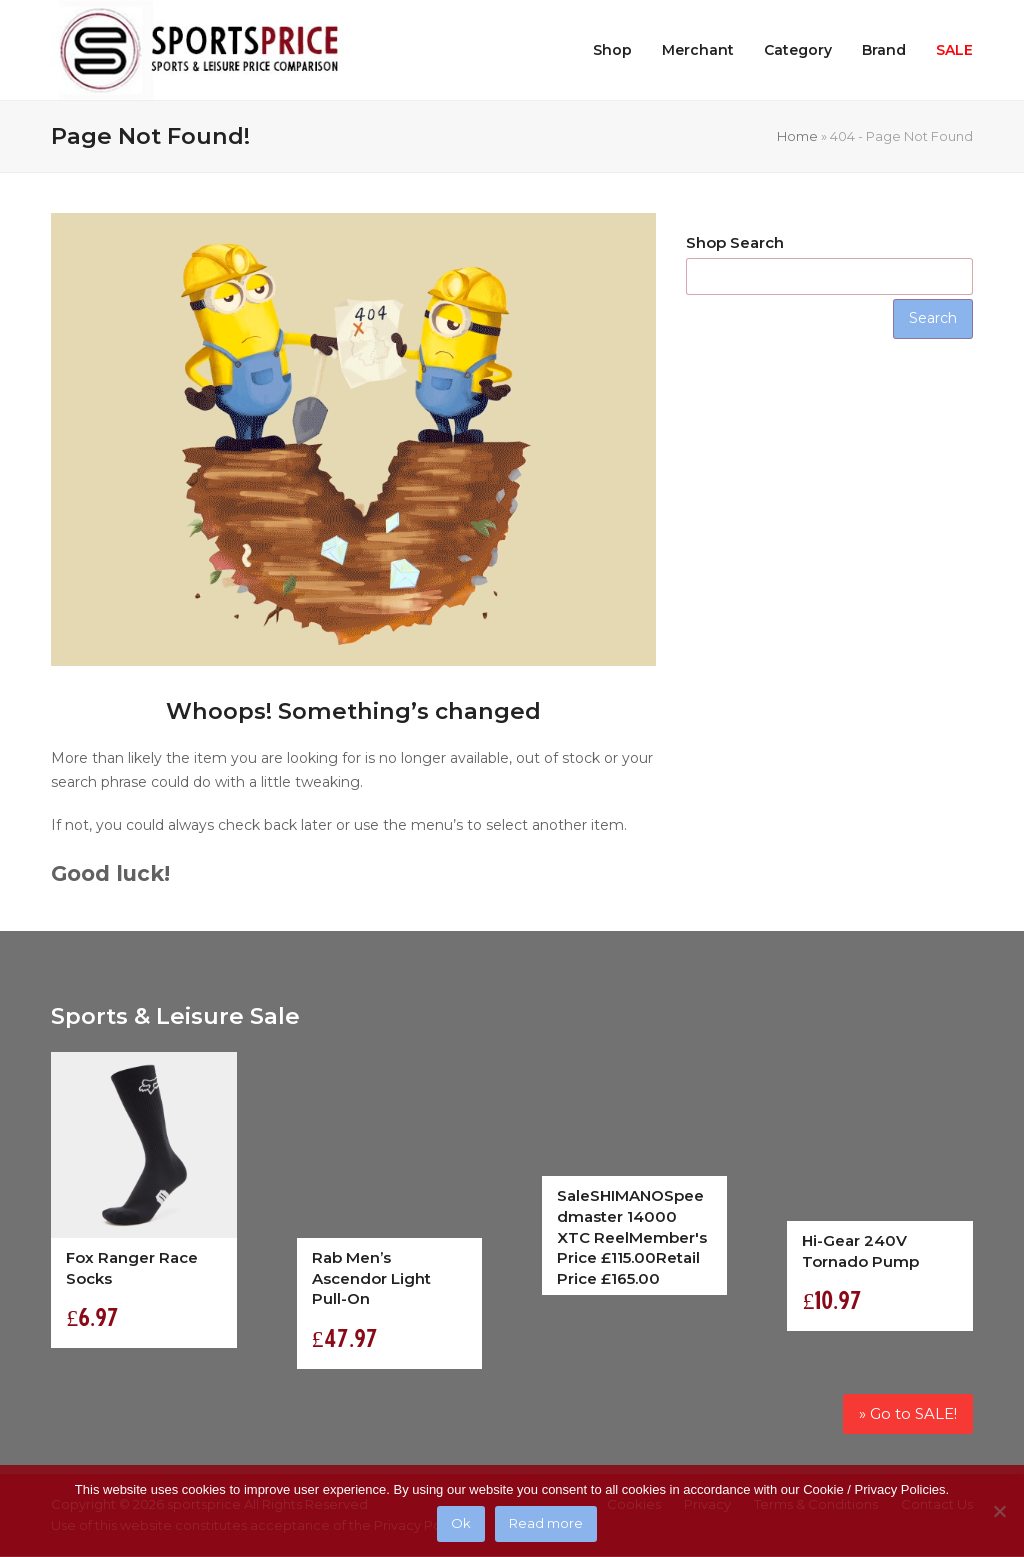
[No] (999, 1511)
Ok (461, 1524)
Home (797, 136)
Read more (546, 1524)
